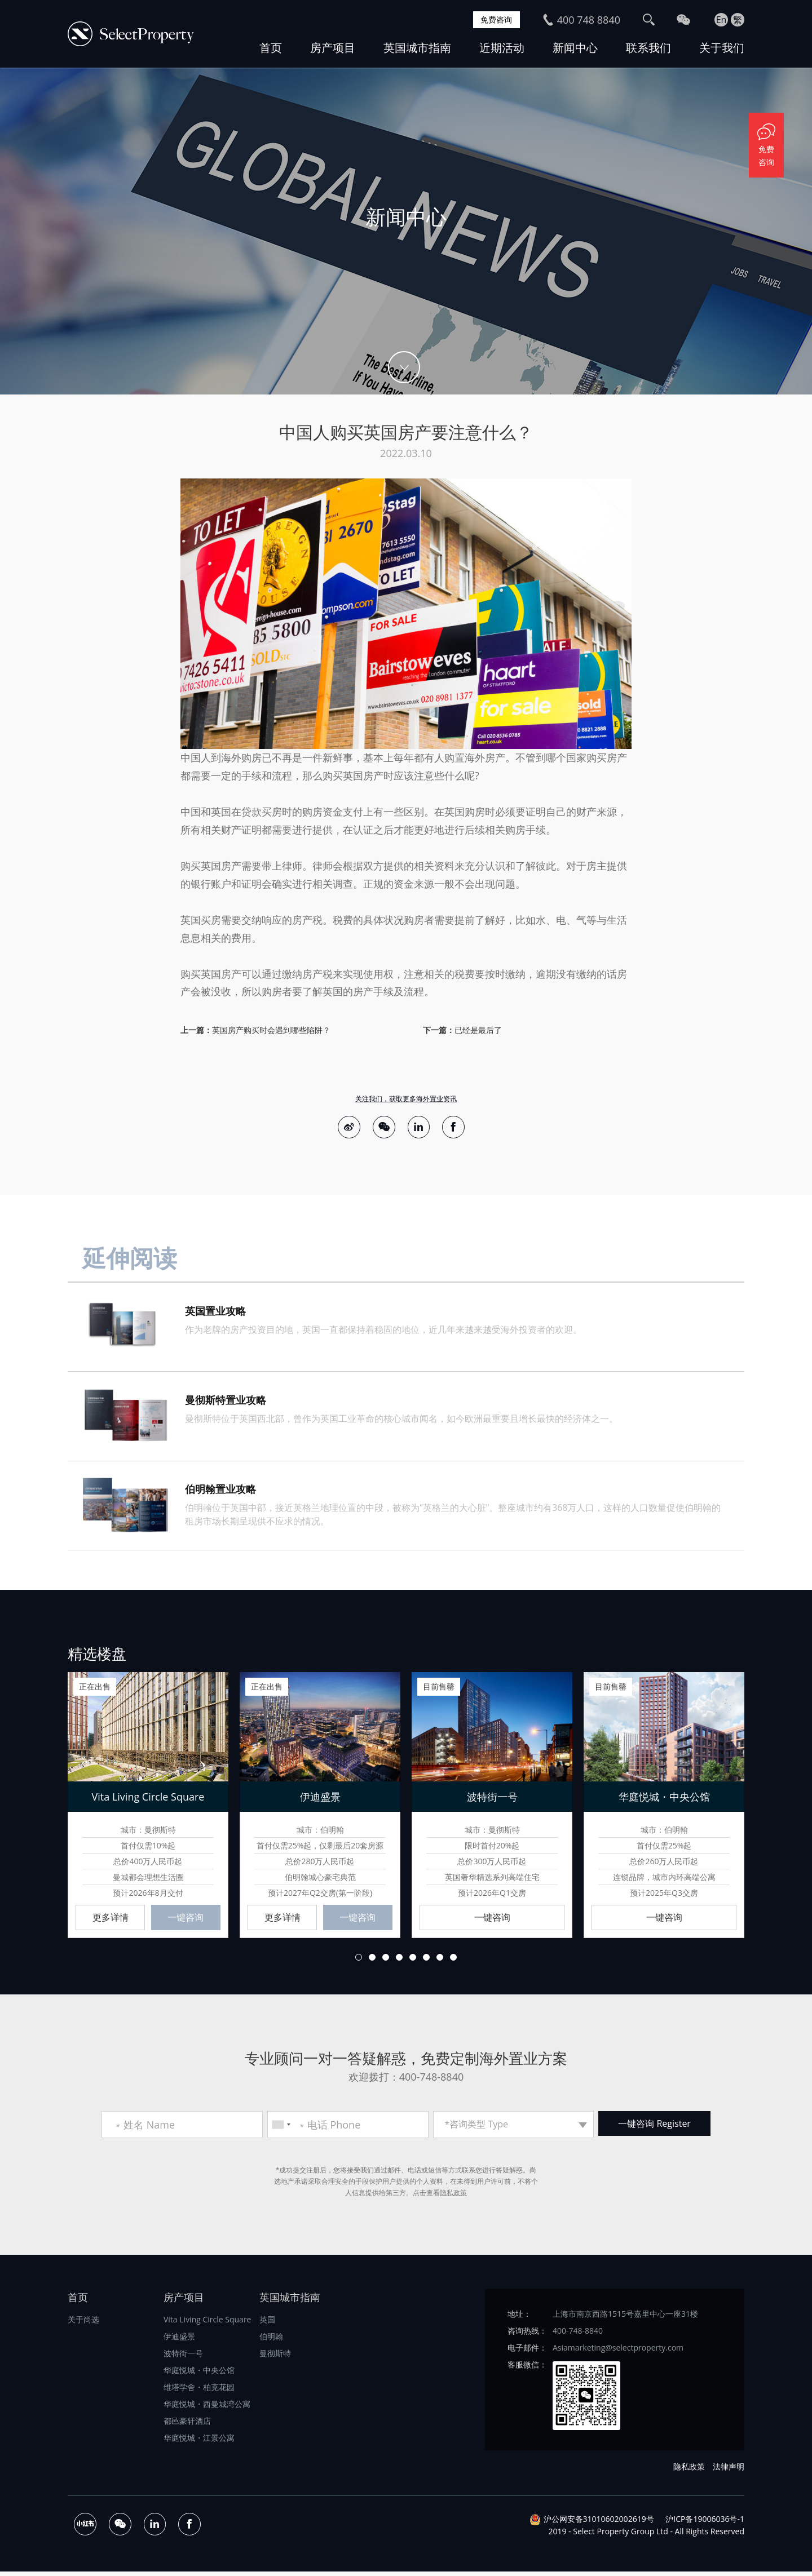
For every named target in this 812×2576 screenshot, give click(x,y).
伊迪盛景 (179, 2340)
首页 (270, 47)
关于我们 (721, 47)
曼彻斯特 (275, 2357)
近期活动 (501, 47)
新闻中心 (575, 47)
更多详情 (110, 1920)
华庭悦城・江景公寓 (199, 2441)
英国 (267, 2323)
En (721, 20)
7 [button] (439, 1961)
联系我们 (648, 47)
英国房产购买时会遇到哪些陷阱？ (271, 1030)
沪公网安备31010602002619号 (599, 2523)
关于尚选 (83, 2323)
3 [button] (385, 1961)
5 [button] (412, 1961)
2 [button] (372, 1961)
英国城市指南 (417, 47)
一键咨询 (185, 1920)
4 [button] (399, 1961)
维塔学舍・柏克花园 (199, 2391)
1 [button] (358, 1961)
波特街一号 (183, 2357)
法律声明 (728, 2470)
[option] (406, 231)
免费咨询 (494, 19)
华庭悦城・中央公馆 (199, 2374)
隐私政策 (453, 2196)
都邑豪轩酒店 (187, 2424)
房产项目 (332, 47)
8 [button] (453, 1961)
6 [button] (426, 1961)
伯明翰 (271, 2340)
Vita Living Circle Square (207, 2323)
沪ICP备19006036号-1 (704, 2523)
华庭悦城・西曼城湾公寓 (207, 2407)
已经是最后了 (478, 1030)
